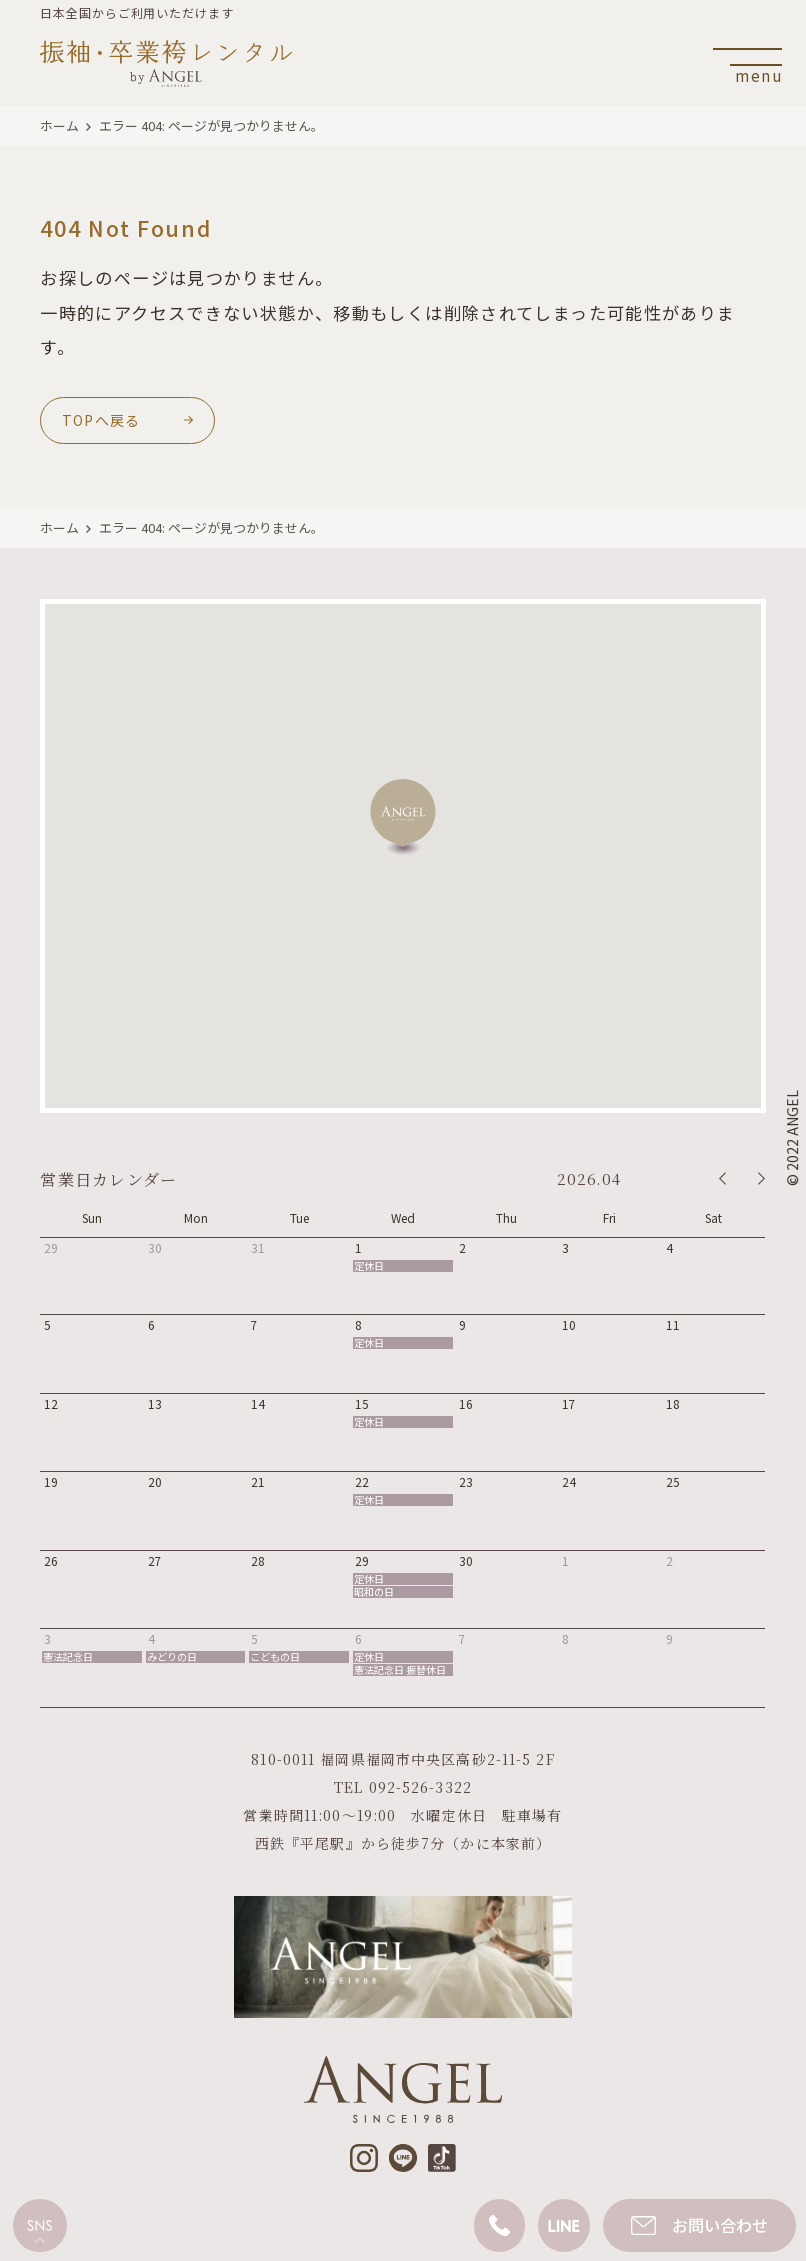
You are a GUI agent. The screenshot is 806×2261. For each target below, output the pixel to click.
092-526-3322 (420, 1787)
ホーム (59, 125)
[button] (403, 817)
